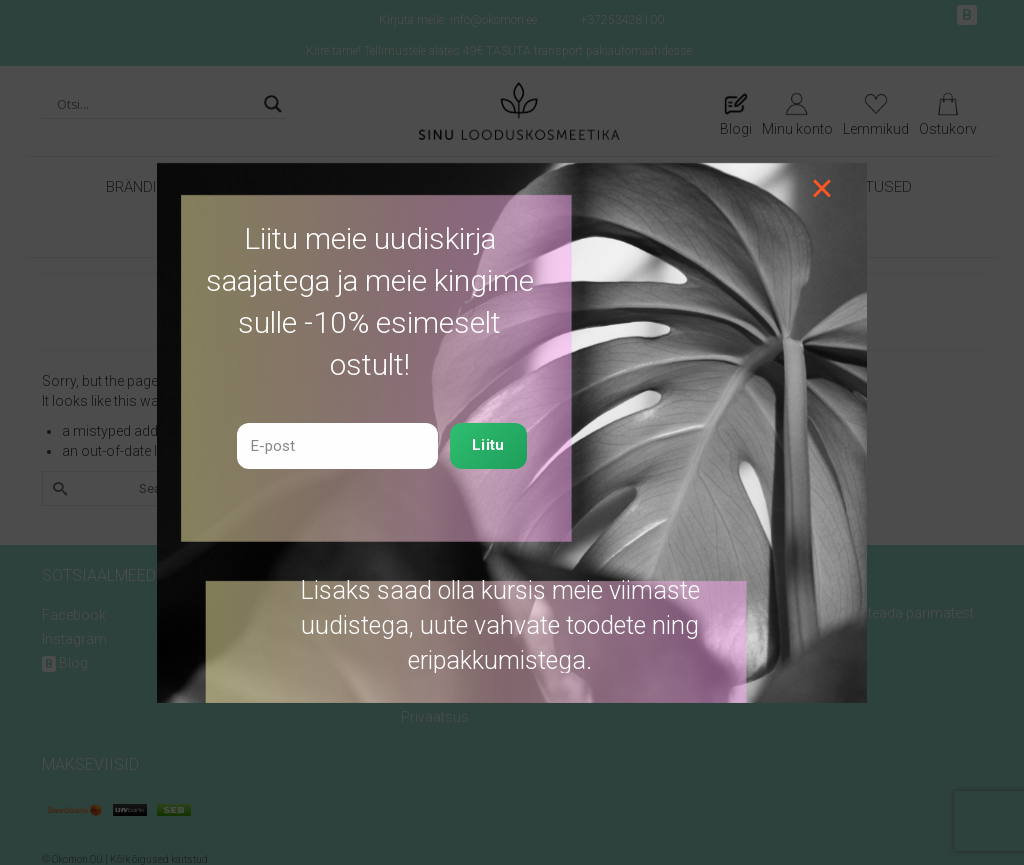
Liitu (488, 445)
